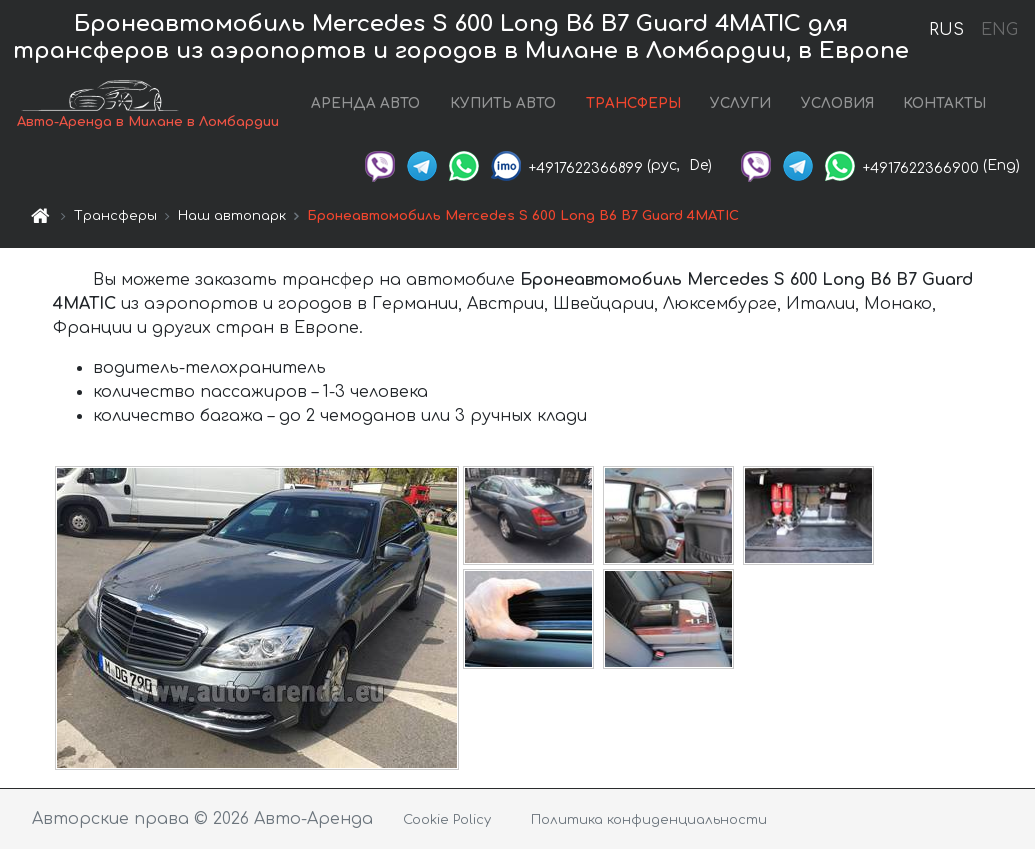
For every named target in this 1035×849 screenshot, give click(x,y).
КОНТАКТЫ (944, 103)
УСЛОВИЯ (837, 103)
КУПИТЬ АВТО (503, 103)
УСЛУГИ (740, 103)
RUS (946, 30)
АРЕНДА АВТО (365, 103)
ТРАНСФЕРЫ (633, 103)
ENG (999, 30)
